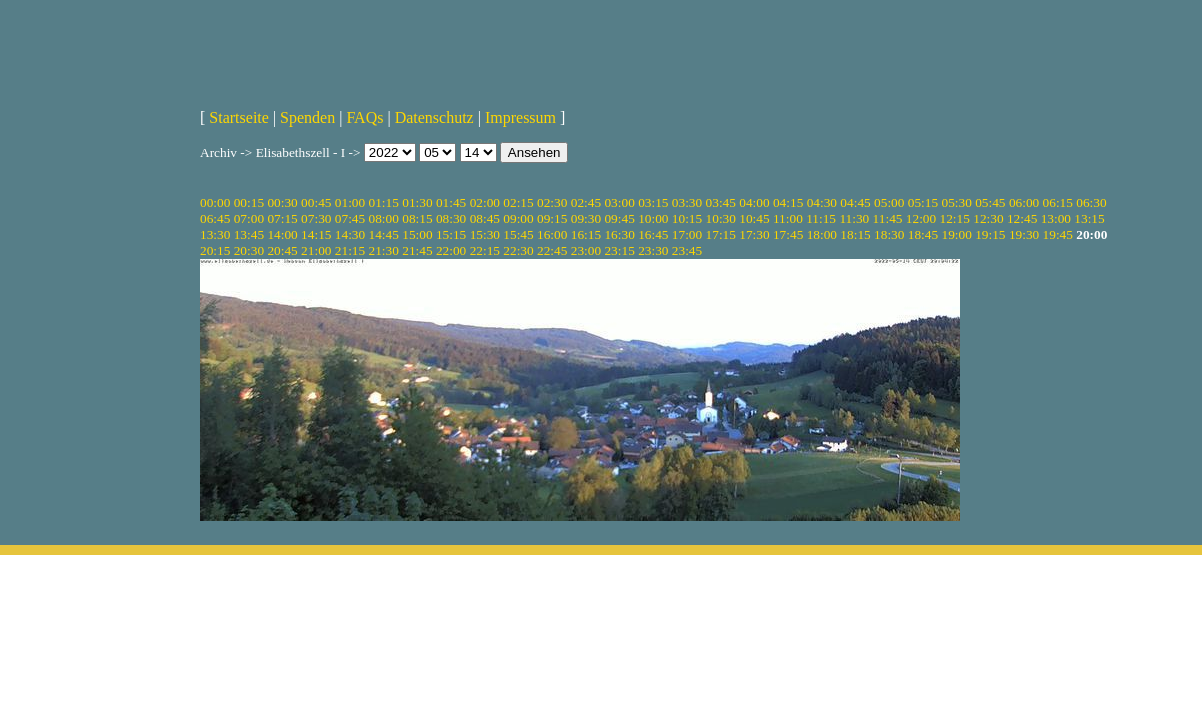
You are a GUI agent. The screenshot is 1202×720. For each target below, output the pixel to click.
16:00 (552, 234)
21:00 (316, 250)
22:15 (485, 250)
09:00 (518, 218)
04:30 (822, 202)
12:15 (955, 218)
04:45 (855, 202)
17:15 (721, 234)
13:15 (1089, 218)
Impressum (520, 117)
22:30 (518, 250)
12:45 (1022, 218)
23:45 (687, 250)
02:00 (485, 202)
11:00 (788, 218)
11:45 (888, 218)
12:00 (921, 218)
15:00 (417, 234)
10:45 (754, 218)
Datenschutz (434, 117)
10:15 (687, 218)
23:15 (619, 250)
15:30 (485, 234)
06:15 (1058, 202)
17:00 (687, 234)
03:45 (721, 202)
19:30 (1024, 234)
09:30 (586, 218)
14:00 (282, 234)
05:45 (990, 202)
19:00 (956, 234)
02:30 (552, 202)
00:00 (215, 202)
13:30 (215, 234)
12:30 (988, 218)
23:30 (653, 250)
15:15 (451, 234)
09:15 (552, 218)
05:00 (889, 202)
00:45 (316, 202)
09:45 (619, 218)
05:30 (956, 202)
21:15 (350, 250)
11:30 (854, 218)
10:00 (653, 218)
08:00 (384, 218)
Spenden (307, 117)
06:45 (215, 218)
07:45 (350, 218)
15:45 (518, 234)
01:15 (384, 202)
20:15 (215, 250)
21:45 (417, 250)
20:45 (282, 250)
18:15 (855, 234)
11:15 (821, 218)
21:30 (384, 250)
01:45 (451, 202)
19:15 (990, 234)
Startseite (239, 117)
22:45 (552, 250)
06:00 (1024, 202)
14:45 (384, 234)
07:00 (249, 218)
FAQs (364, 117)
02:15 (518, 202)
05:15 (923, 202)
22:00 (451, 250)
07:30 (316, 218)
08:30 (451, 218)
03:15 (653, 202)
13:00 (1056, 218)
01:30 (417, 202)
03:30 (687, 202)
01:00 (350, 202)
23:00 (586, 250)
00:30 (282, 202)
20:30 (249, 250)
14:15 (316, 234)
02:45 (586, 202)
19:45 (1058, 234)
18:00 (822, 234)
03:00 (619, 202)
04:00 (754, 202)
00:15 (249, 202)
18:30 (889, 234)
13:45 (249, 234)
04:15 (788, 202)
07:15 (282, 218)
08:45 (485, 218)
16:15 (586, 234)
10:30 (721, 218)
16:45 (653, 234)
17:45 (788, 234)
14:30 (350, 234)
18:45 (923, 234)
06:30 (1091, 202)
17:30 (754, 234)
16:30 (619, 234)
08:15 (417, 218)
